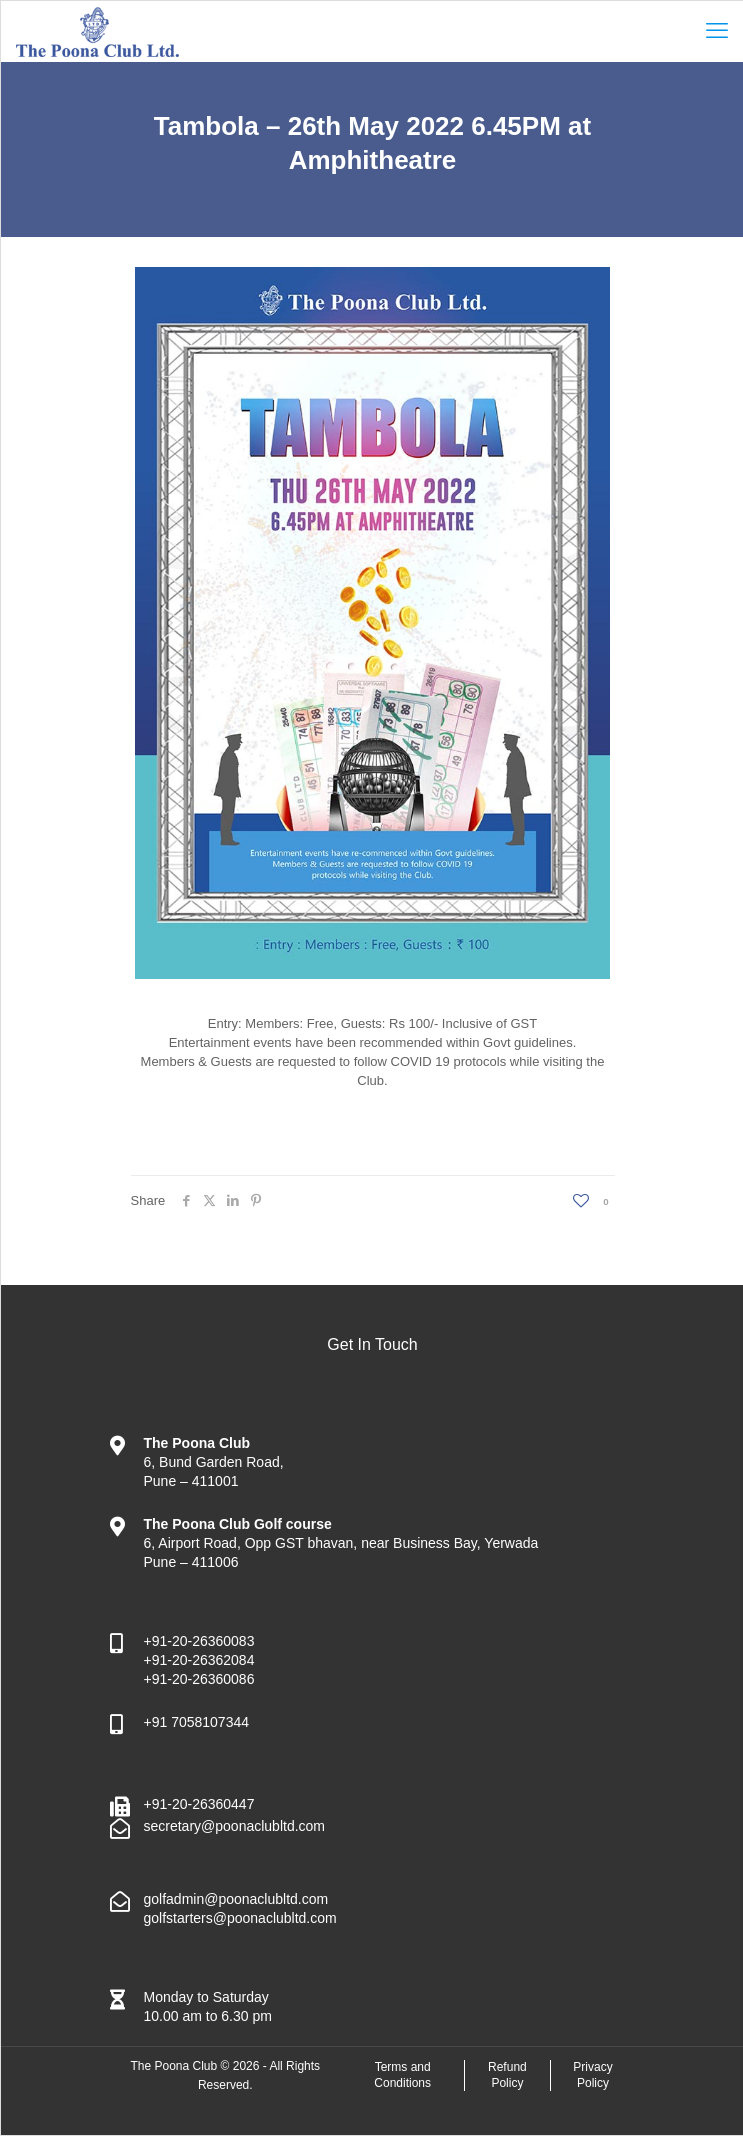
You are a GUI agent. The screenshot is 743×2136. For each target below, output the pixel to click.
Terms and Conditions (402, 2075)
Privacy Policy (592, 2075)
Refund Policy (507, 2075)
